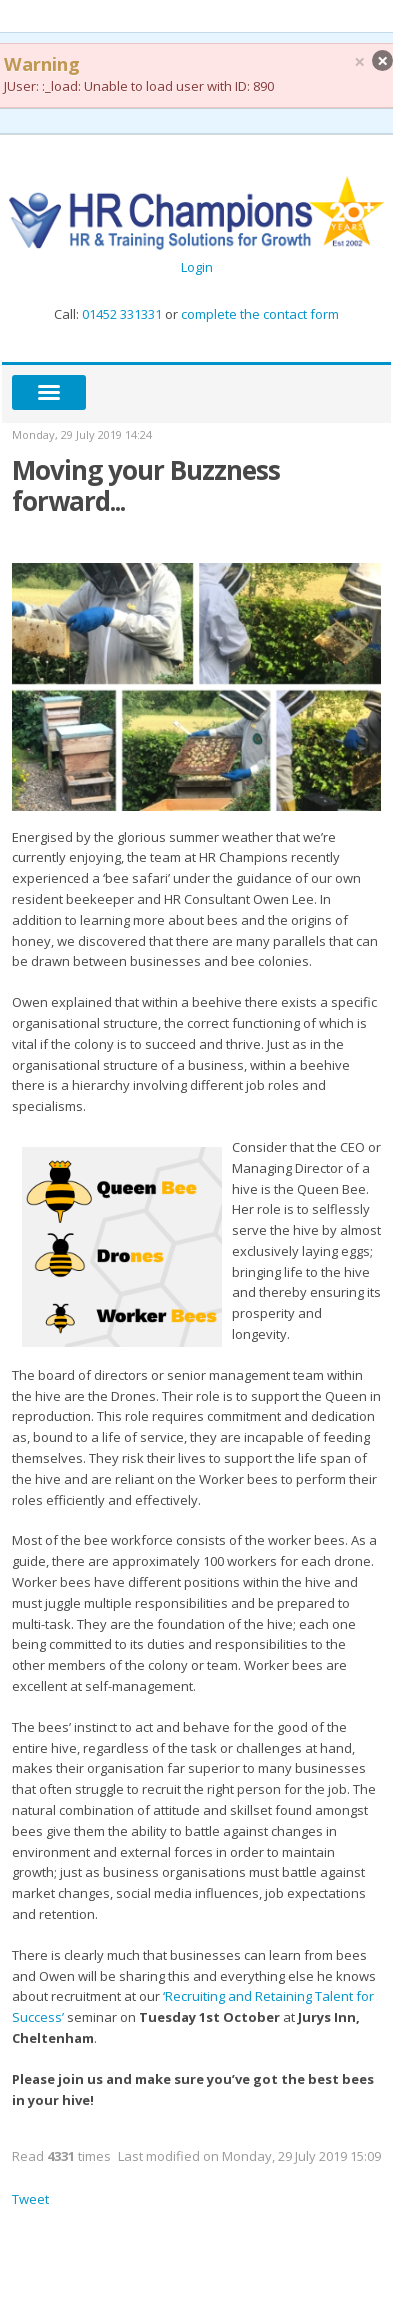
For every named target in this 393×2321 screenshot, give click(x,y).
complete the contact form (258, 314)
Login (197, 267)
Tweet (30, 2199)
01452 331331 (122, 314)
